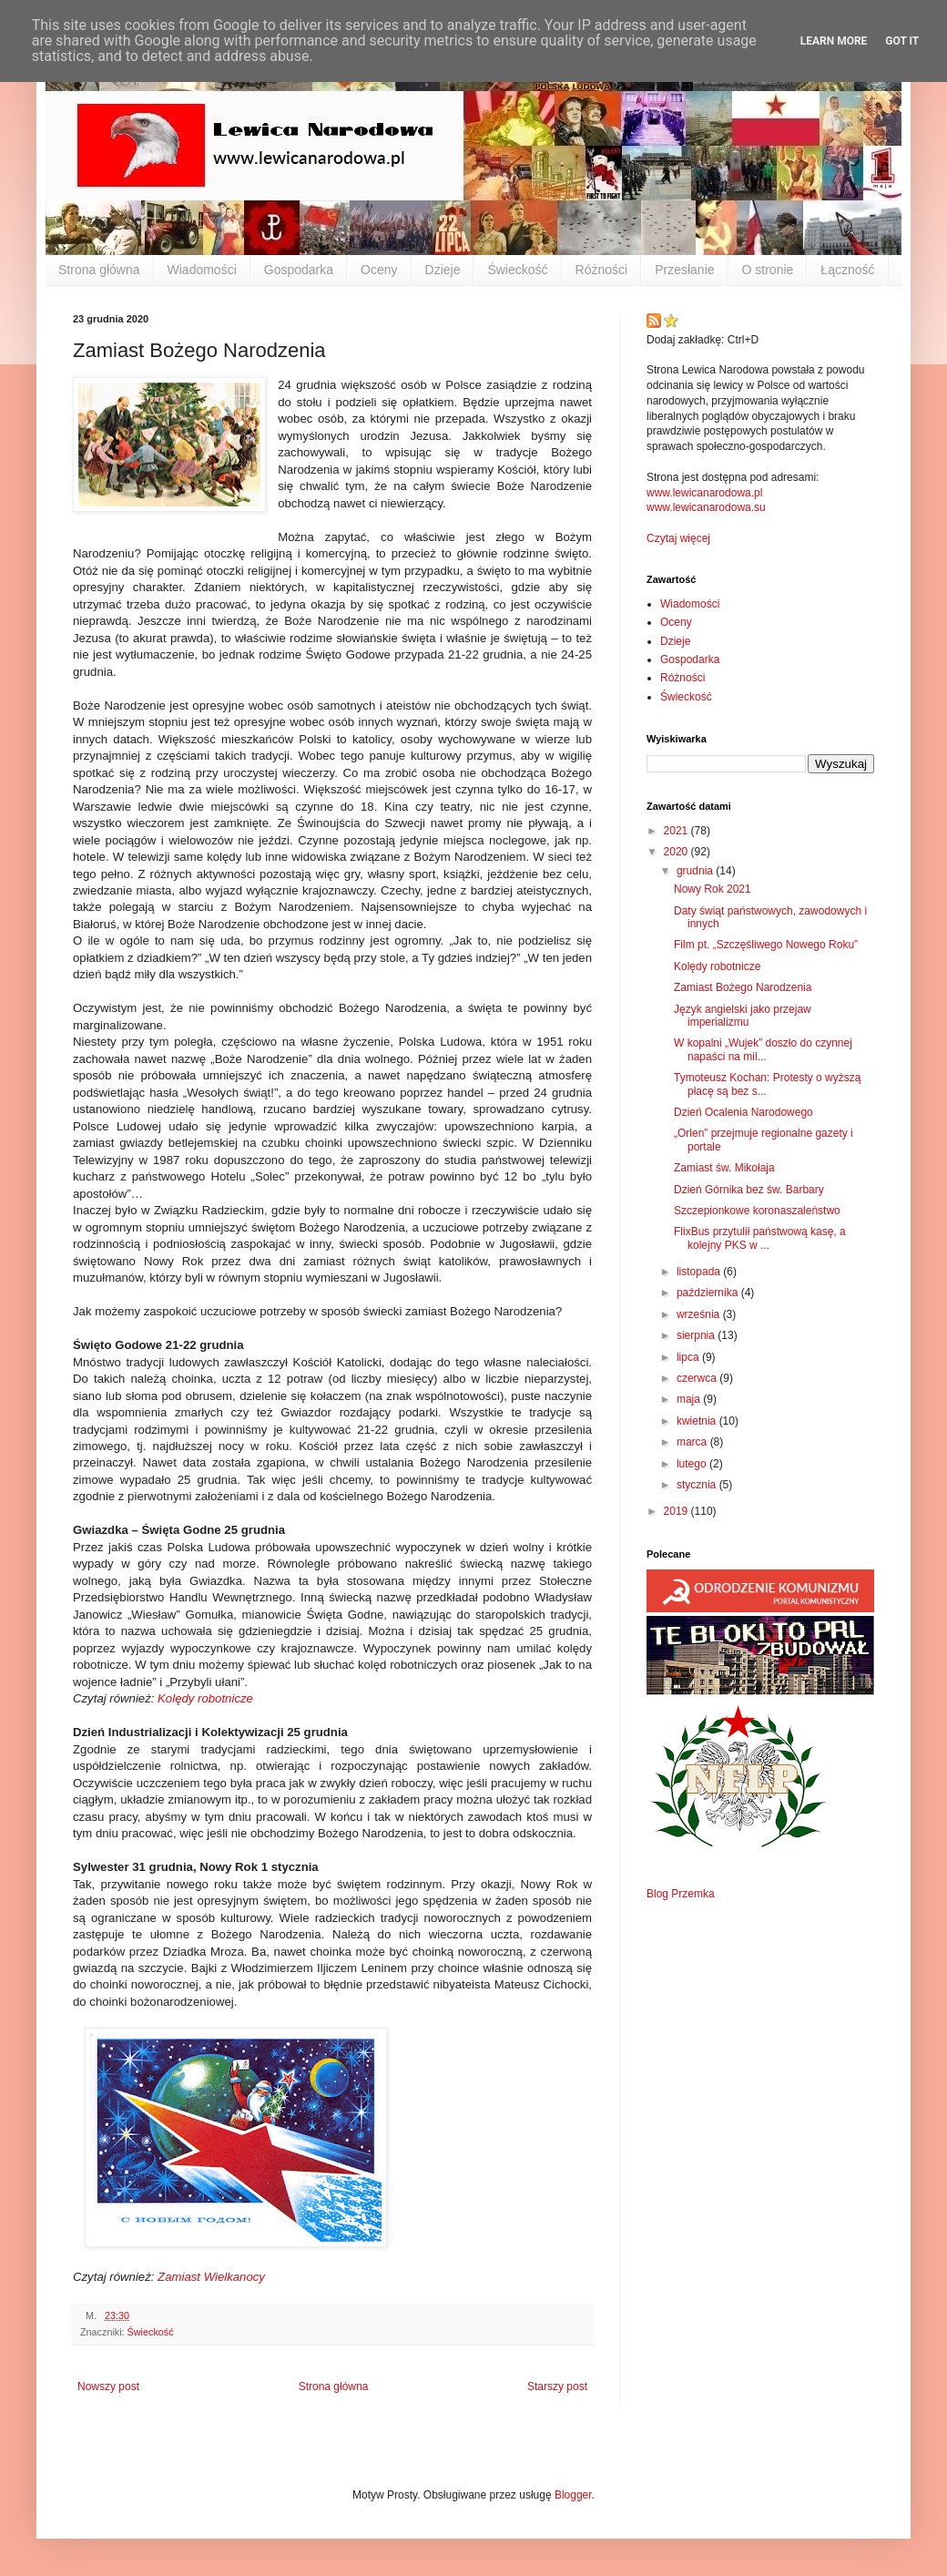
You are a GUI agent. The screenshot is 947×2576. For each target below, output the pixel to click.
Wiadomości (202, 269)
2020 (677, 851)
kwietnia (698, 1421)
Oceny (379, 269)
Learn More (834, 41)
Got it (902, 41)
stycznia (698, 1484)
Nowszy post (108, 2386)
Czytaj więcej (678, 538)
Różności (601, 269)
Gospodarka (298, 269)
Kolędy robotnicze (205, 1698)
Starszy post (557, 2386)
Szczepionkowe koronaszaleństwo (757, 1210)
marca (693, 1442)
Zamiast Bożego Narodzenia (742, 987)
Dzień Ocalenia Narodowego (743, 1112)
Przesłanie (684, 269)
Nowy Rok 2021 (712, 889)
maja (690, 1399)
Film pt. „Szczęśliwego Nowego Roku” (766, 944)
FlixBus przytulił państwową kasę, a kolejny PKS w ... (760, 1238)
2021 (677, 830)
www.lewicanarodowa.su (706, 507)
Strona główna (99, 269)
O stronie (768, 269)
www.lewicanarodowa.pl (704, 492)
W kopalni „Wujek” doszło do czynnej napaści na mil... (763, 1049)
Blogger (573, 2495)
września (700, 1314)
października (709, 1292)
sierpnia (697, 1335)
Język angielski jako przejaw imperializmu (742, 1015)
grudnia (696, 870)
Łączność (847, 269)
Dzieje (443, 269)
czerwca (698, 1378)
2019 (677, 1511)
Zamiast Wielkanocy (211, 2277)
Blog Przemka (681, 1893)
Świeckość (517, 269)
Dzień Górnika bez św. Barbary (749, 1189)
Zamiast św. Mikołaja (724, 1167)
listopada (700, 1271)
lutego (693, 1463)
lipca (689, 1357)
